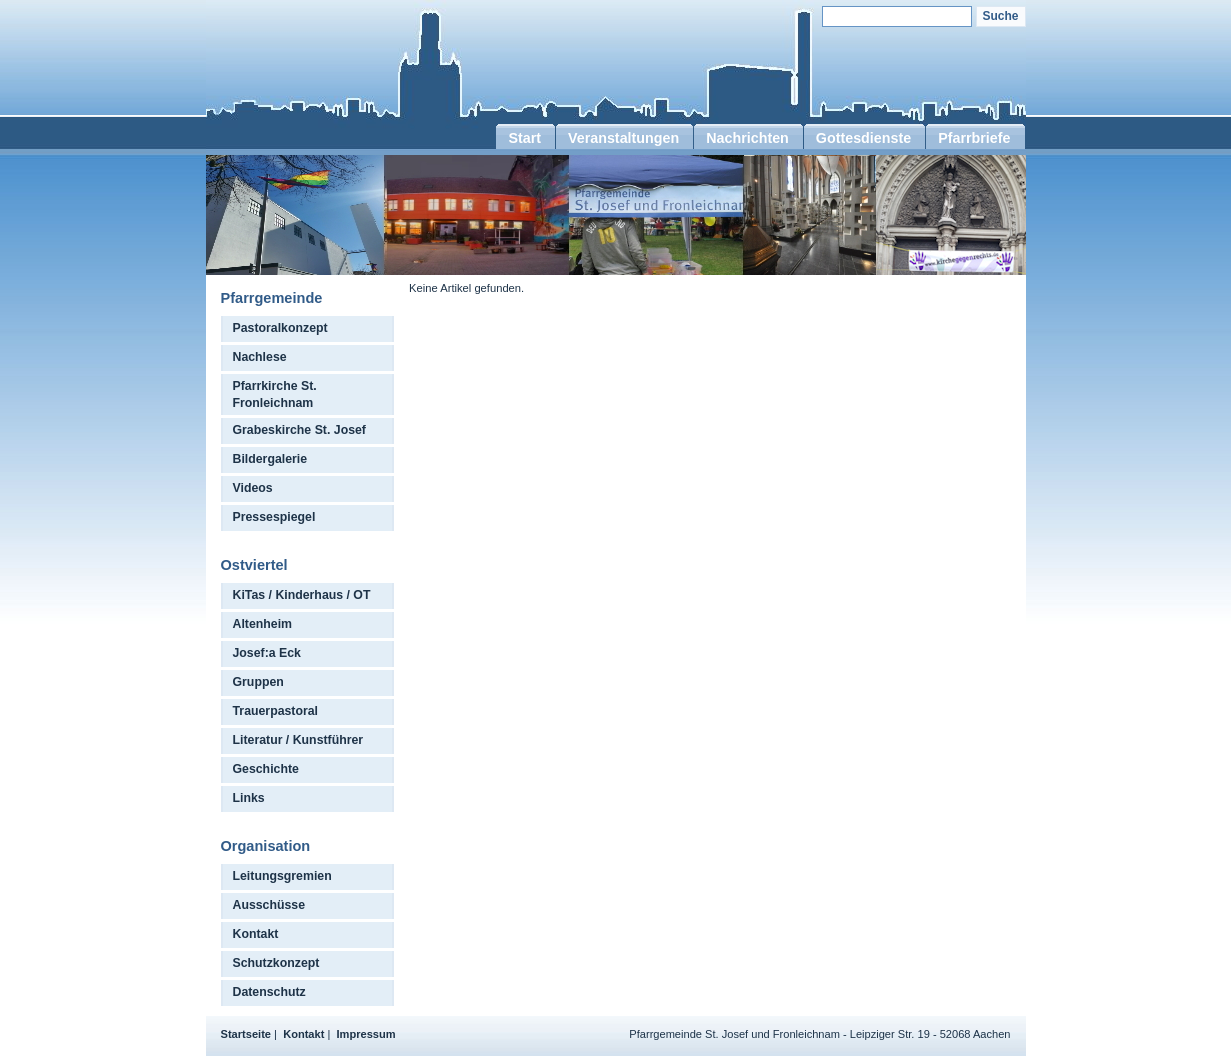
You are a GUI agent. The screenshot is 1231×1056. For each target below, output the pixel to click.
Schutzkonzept (276, 963)
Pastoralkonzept (280, 328)
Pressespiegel (274, 517)
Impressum (366, 1034)
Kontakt (256, 934)
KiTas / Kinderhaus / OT (302, 595)
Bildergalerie (270, 459)
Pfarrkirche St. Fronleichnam (275, 394)
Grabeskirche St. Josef (299, 430)
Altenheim (263, 624)
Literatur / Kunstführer (298, 740)
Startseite (246, 1034)
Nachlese (260, 357)
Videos (253, 488)
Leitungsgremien (282, 876)
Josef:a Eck (267, 653)
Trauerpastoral (276, 711)
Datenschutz (269, 992)
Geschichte (266, 769)
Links (249, 798)
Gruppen (258, 682)
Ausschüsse (269, 905)
